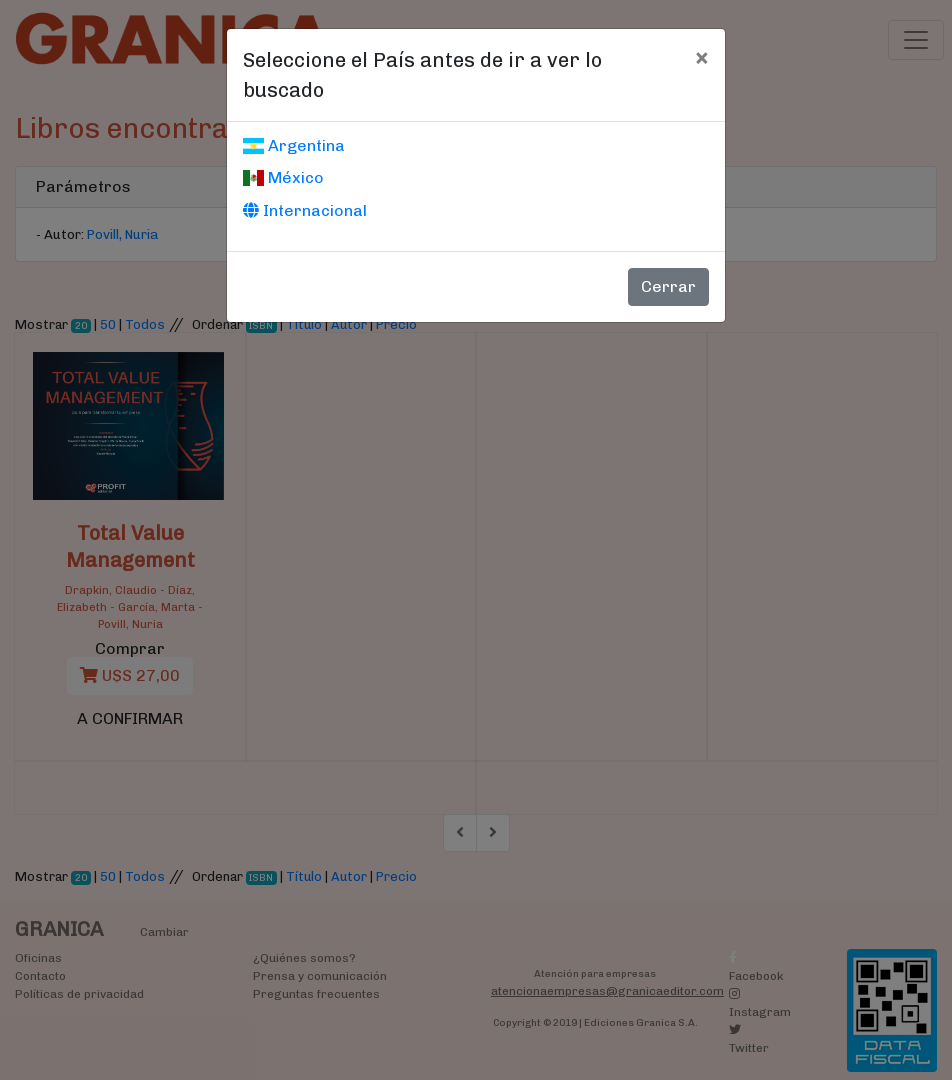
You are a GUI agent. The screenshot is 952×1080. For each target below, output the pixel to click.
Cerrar (668, 286)
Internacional (305, 210)
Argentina (294, 145)
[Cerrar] (701, 57)
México (283, 177)
